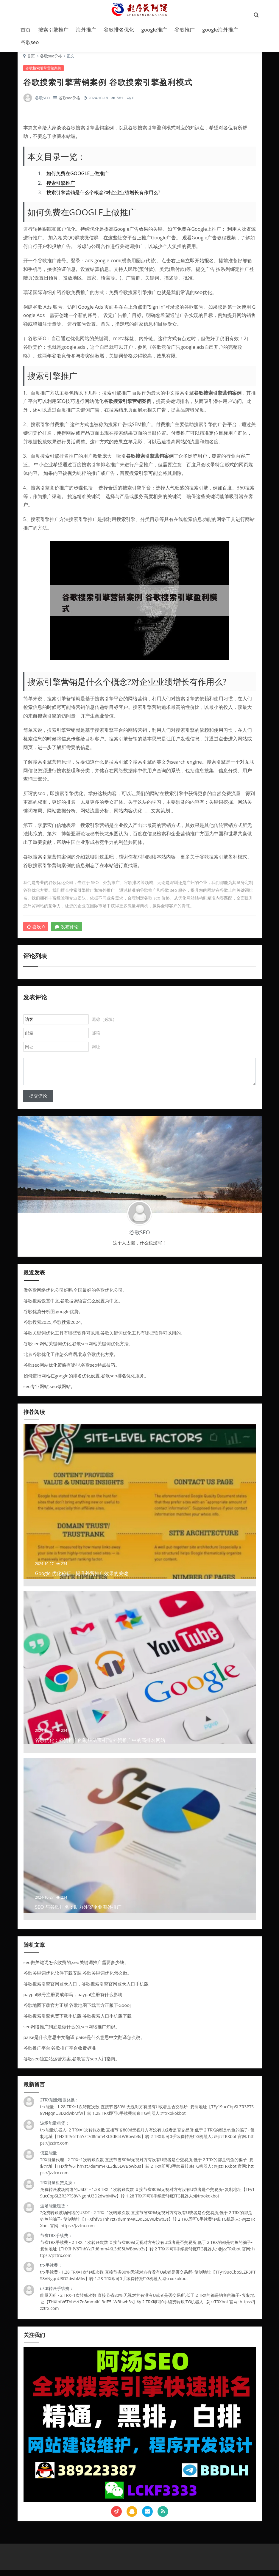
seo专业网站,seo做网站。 (49, 1392)
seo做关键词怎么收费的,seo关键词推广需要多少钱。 (76, 1968)
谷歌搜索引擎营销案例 (44, 71)
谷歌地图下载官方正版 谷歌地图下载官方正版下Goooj (77, 2011)
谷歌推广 (184, 29)
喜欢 (36, 930)
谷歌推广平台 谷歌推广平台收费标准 (60, 2054)
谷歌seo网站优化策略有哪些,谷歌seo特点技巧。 (72, 1371)
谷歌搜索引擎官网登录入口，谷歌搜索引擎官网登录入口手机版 (86, 1990)
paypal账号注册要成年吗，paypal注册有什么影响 (73, 2000)
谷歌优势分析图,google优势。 (53, 1317)
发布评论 (67, 930)
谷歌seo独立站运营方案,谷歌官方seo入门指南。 (72, 2065)
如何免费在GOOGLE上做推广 (78, 177)
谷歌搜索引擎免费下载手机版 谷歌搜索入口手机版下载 (78, 2022)
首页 (26, 29)
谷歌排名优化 (119, 29)
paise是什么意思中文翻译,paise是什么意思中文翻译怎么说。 (84, 2043)
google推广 (154, 29)
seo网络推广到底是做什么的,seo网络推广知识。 (72, 2032)
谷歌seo (30, 42)
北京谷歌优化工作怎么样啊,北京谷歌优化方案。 (71, 1360)
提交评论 (38, 1101)
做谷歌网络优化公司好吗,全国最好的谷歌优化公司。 (75, 1296)
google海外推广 (220, 29)
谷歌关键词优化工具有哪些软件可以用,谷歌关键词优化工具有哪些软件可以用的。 (105, 1339)
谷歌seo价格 (51, 59)
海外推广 (86, 29)
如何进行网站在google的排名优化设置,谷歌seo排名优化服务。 (86, 1381)
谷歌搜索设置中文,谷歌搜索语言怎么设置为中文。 (73, 1307)
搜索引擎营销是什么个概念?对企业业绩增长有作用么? (103, 196)
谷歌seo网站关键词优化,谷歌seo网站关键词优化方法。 (78, 1349)
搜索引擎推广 (53, 29)
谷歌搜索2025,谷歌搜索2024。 (54, 1328)
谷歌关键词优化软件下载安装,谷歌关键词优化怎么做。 (78, 1979)
